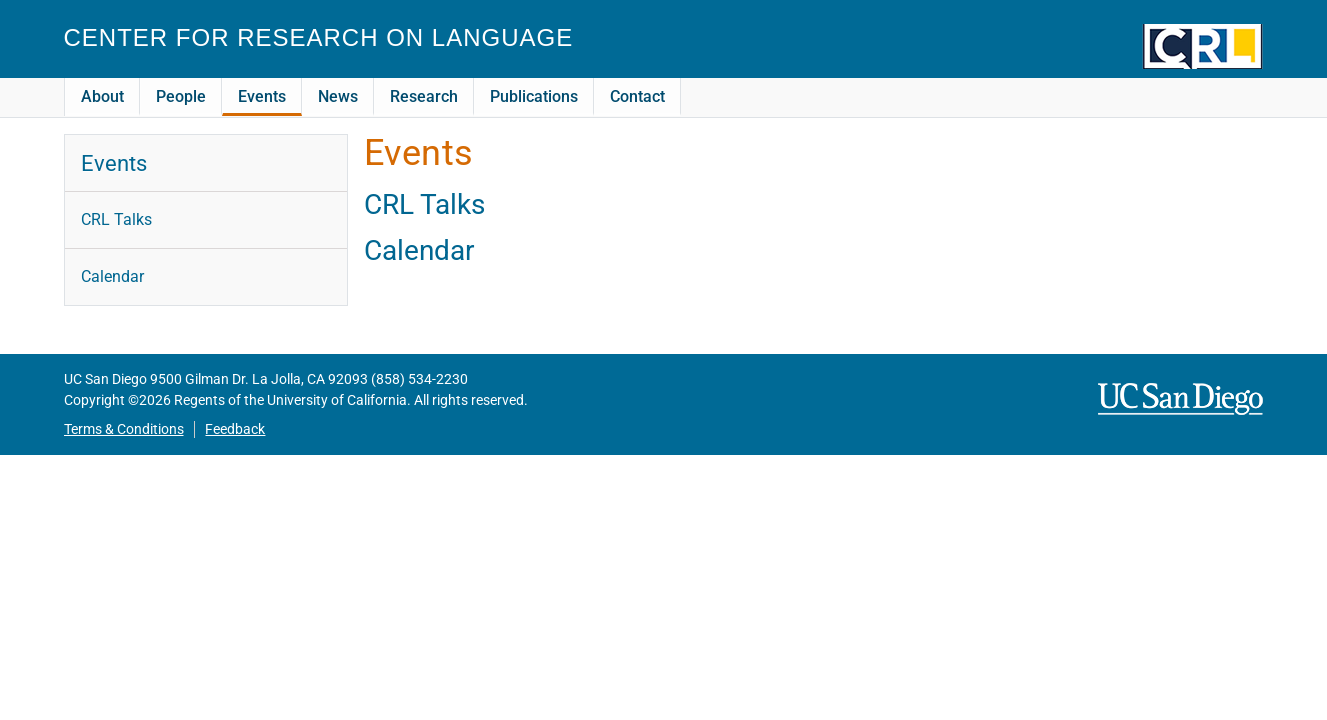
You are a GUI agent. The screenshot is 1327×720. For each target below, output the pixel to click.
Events (262, 96)
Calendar (419, 250)
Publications (534, 96)
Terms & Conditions (124, 429)
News (338, 96)
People (181, 96)
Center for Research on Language (319, 37)
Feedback (235, 429)
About (102, 96)
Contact (637, 96)
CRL (1203, 46)
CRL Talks (424, 204)
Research (424, 96)
